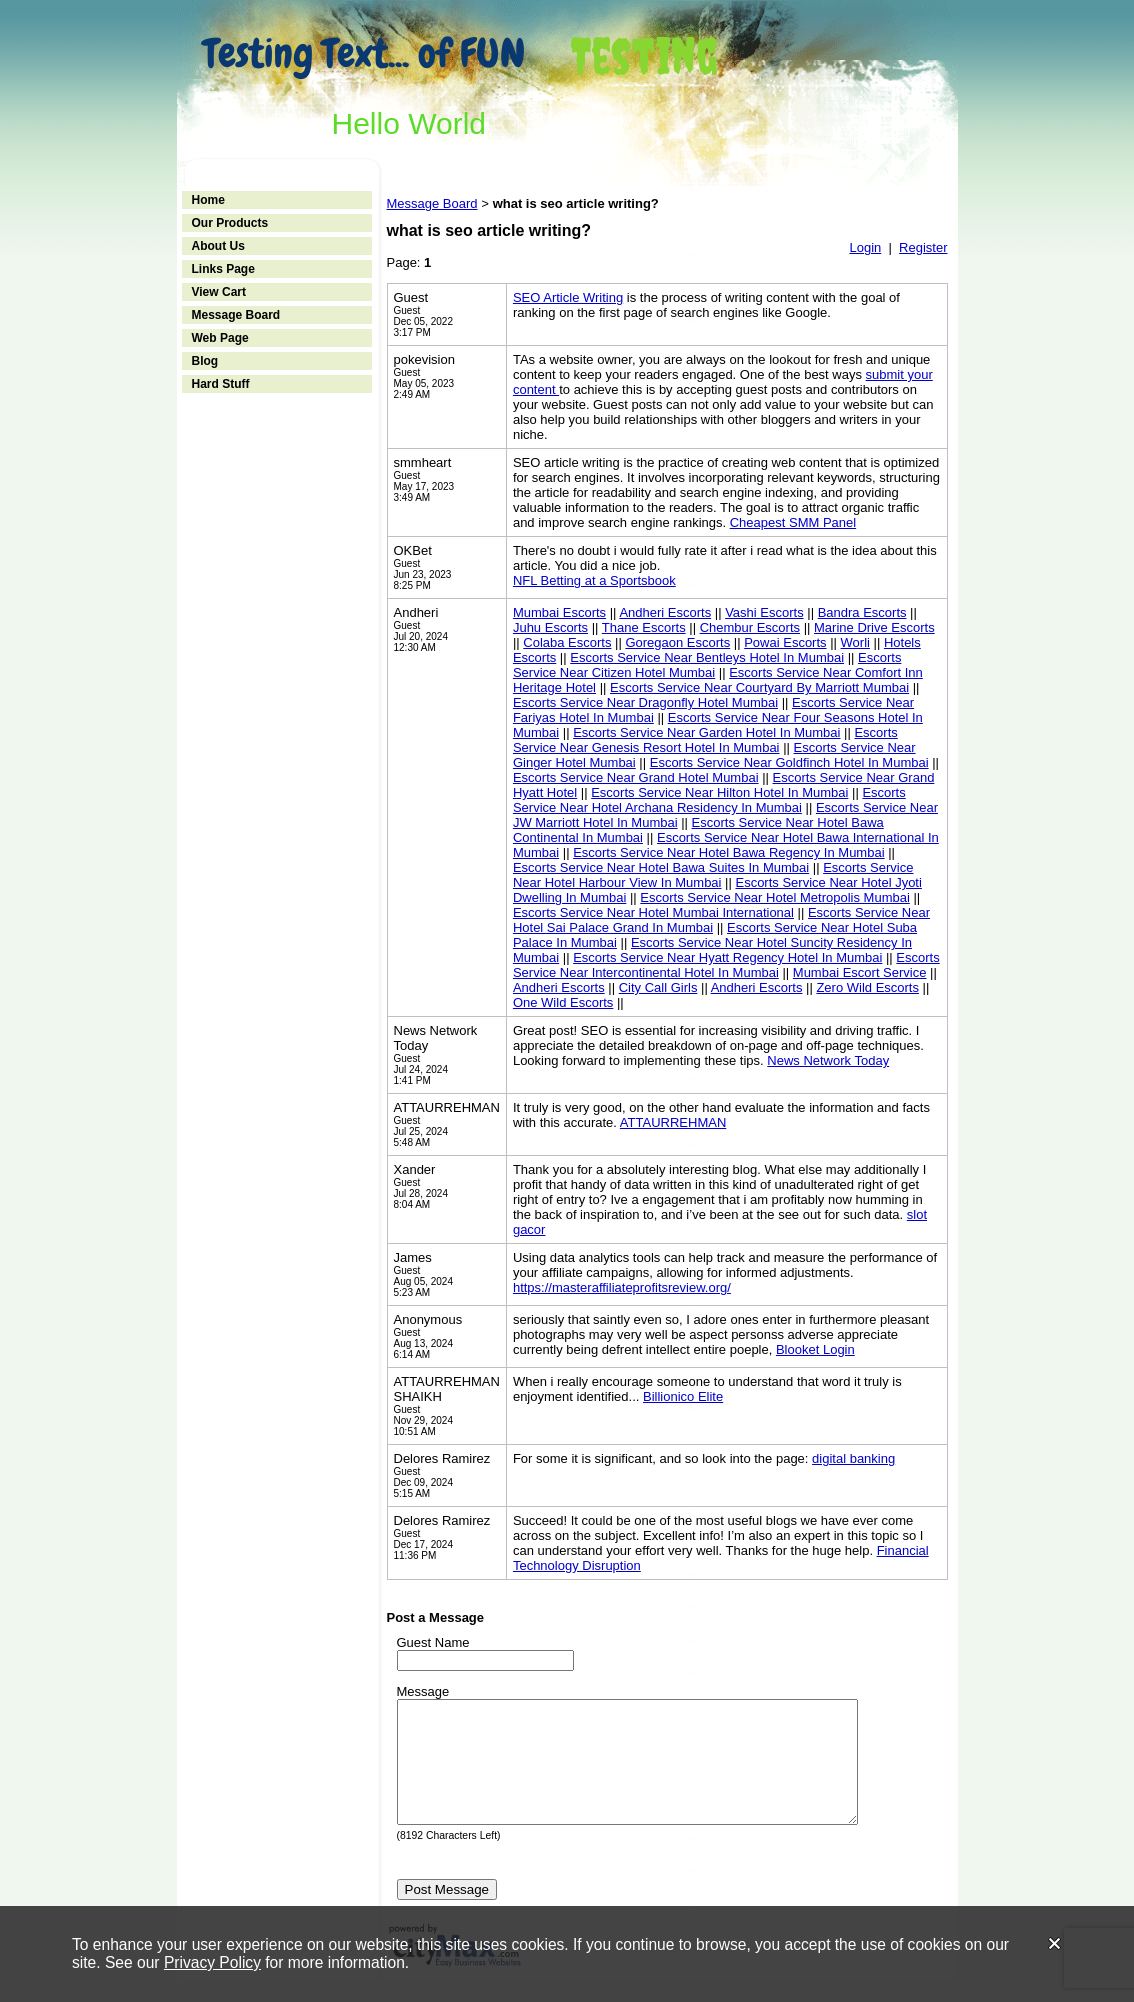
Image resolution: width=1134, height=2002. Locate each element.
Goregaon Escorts (677, 642)
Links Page (223, 269)
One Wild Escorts (563, 1002)
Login (865, 247)
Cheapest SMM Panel (793, 522)
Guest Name (433, 1642)
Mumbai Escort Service (860, 972)
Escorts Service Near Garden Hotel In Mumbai (706, 732)
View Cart (219, 292)
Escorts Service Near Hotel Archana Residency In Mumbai (709, 800)
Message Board (236, 315)
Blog (205, 361)
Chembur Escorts (750, 627)
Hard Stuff (221, 384)
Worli (855, 642)
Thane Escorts (644, 627)
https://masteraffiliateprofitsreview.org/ (622, 1287)
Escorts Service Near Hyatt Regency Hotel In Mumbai (727, 957)
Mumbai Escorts (559, 612)
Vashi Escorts (764, 612)
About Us (218, 246)
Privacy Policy (212, 1962)
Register (923, 247)
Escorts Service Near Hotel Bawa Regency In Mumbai (728, 852)
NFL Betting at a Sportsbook (594, 580)
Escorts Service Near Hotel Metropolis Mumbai (774, 897)
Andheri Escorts (665, 612)
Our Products (230, 223)
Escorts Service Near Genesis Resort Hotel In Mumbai (705, 740)
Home (208, 200)
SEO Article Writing (568, 297)
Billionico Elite (683, 1396)
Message (423, 1691)
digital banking (853, 1458)
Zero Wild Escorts (867, 987)
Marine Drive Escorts (874, 627)
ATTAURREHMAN (673, 1122)
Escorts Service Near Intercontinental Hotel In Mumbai (726, 965)
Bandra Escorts (862, 612)
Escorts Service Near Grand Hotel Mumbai (636, 777)
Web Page (220, 338)
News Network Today (828, 1060)
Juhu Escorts (550, 627)
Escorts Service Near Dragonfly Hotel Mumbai (645, 702)
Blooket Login (815, 1349)
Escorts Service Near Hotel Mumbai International (653, 912)
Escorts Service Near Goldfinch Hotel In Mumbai (789, 762)
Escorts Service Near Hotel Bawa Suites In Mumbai (661, 867)
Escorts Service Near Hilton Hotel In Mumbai (719, 792)
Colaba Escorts (567, 642)
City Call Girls (658, 987)
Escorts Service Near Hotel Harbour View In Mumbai (713, 875)
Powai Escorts (785, 642)
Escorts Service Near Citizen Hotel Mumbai (707, 665)
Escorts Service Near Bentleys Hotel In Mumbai (707, 657)
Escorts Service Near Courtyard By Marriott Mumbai (759, 687)
